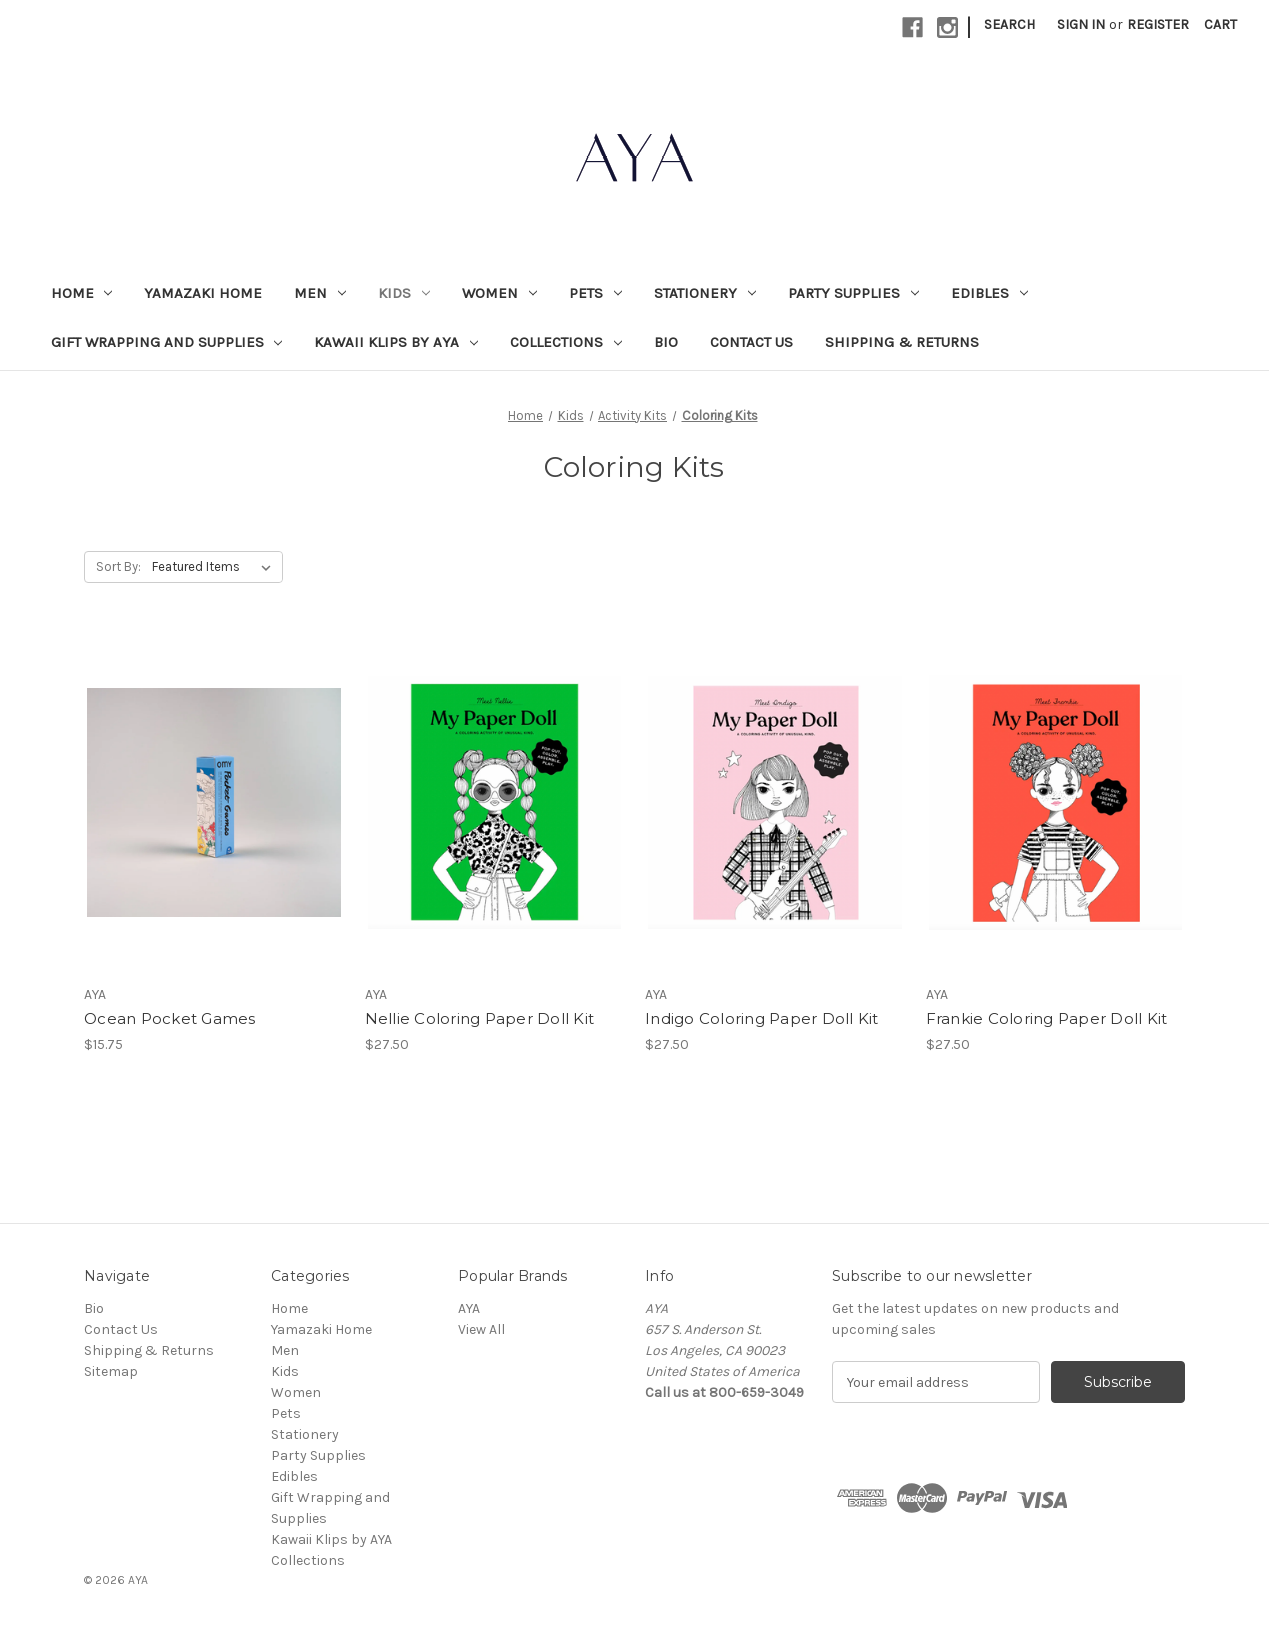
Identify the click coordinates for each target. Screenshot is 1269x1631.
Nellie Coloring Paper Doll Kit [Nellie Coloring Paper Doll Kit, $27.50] (480, 1018)
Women (499, 293)
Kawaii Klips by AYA (396, 342)
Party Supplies (853, 293)
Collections (566, 342)
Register (1158, 24)
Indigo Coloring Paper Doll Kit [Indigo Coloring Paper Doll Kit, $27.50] (762, 1018)
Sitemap (111, 1371)
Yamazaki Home (203, 293)
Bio (666, 342)
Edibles (989, 293)
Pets (595, 293)
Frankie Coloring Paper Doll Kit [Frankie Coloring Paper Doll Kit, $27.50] (1047, 1018)
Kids (404, 293)
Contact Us (751, 342)
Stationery (705, 293)
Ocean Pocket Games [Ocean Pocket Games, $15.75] (170, 1018)
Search (1009, 24)
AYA (469, 1308)
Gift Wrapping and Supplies (167, 342)
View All (481, 1329)
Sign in (1081, 24)
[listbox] (215, 567)
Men (320, 293)
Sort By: (118, 566)
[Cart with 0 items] (1220, 24)
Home (82, 293)
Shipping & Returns (902, 342)
